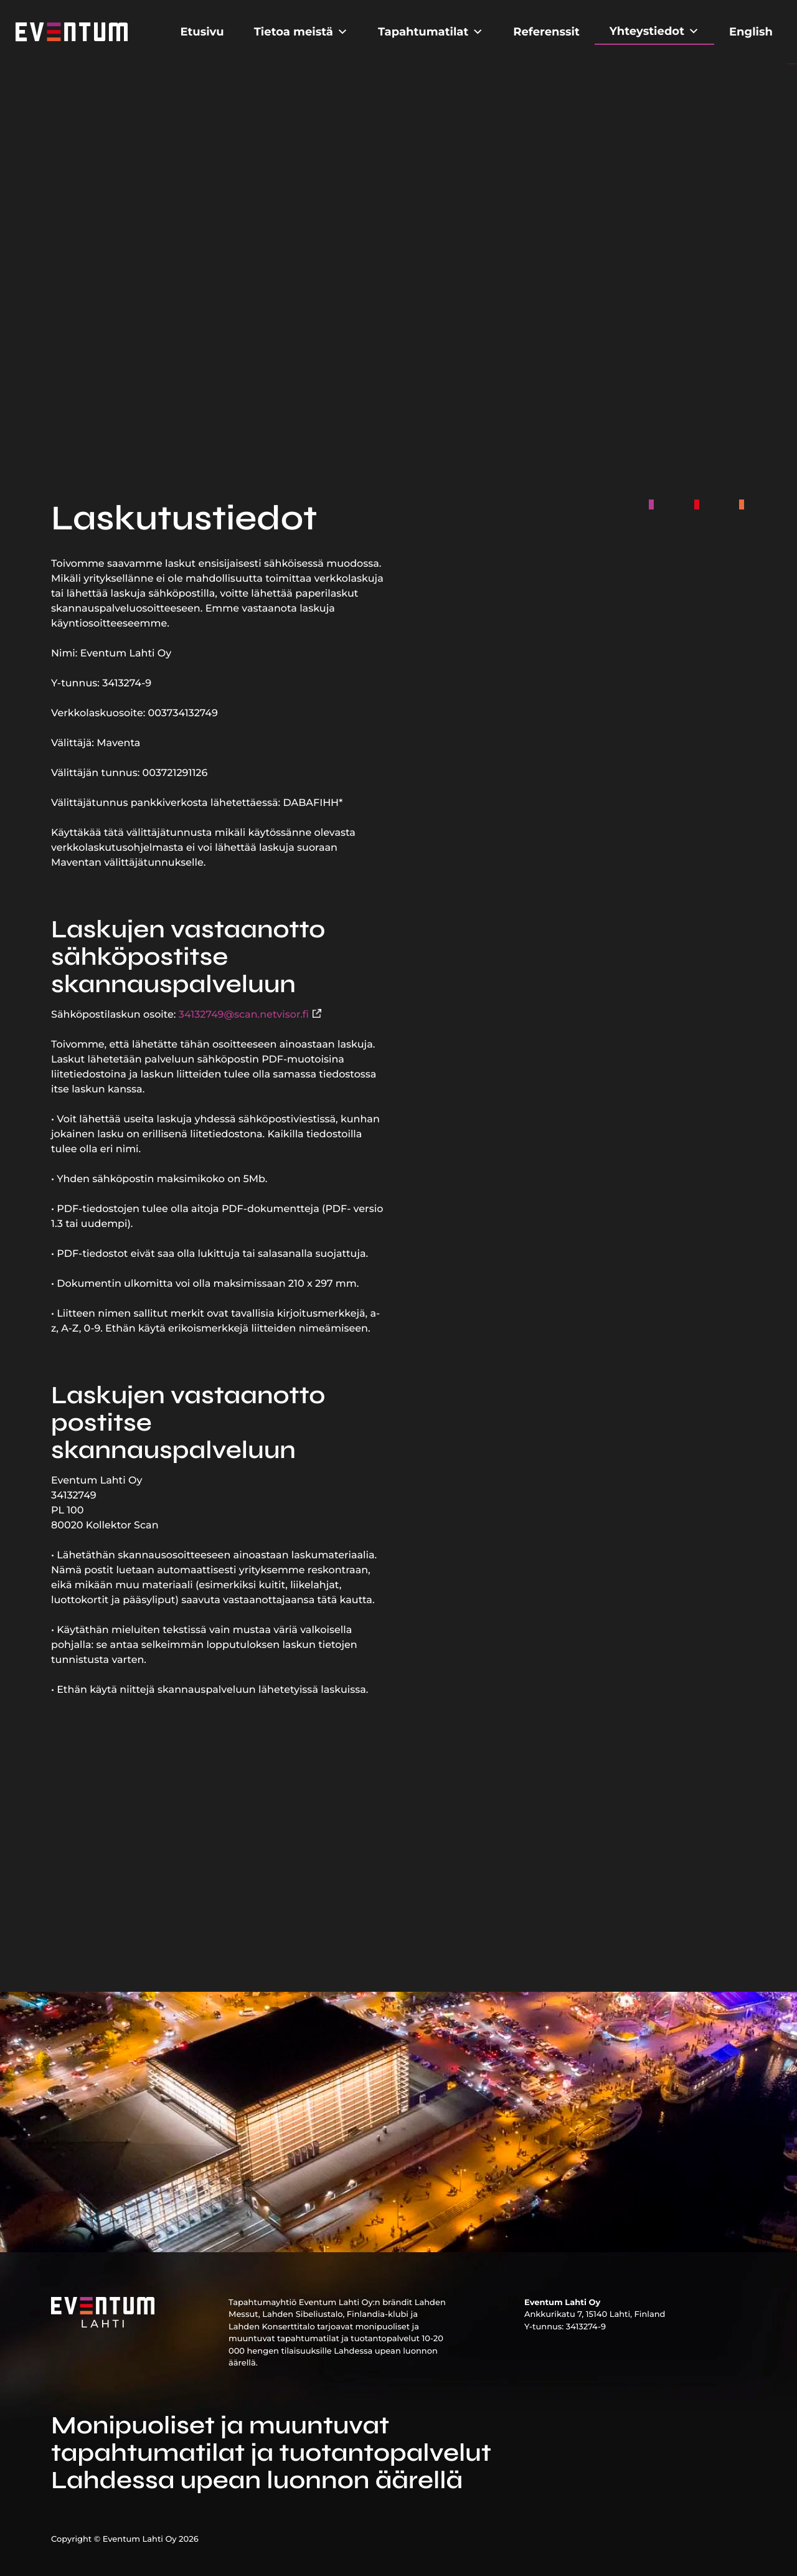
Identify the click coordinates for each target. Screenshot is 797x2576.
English (751, 32)
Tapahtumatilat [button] (430, 31)
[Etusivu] (72, 31)
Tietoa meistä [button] (301, 31)
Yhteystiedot (654, 31)
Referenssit (546, 32)
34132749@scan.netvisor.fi (244, 1015)
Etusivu (202, 32)
